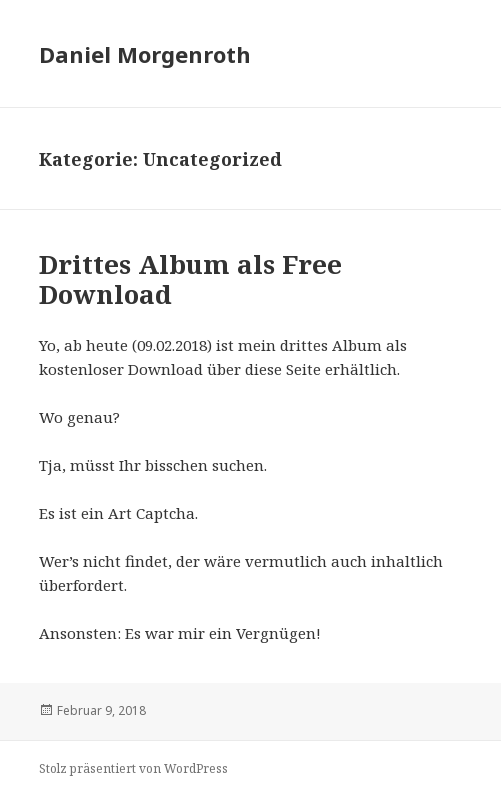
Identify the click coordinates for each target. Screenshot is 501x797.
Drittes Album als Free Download (190, 279)
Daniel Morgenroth (145, 54)
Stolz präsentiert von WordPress (133, 768)
